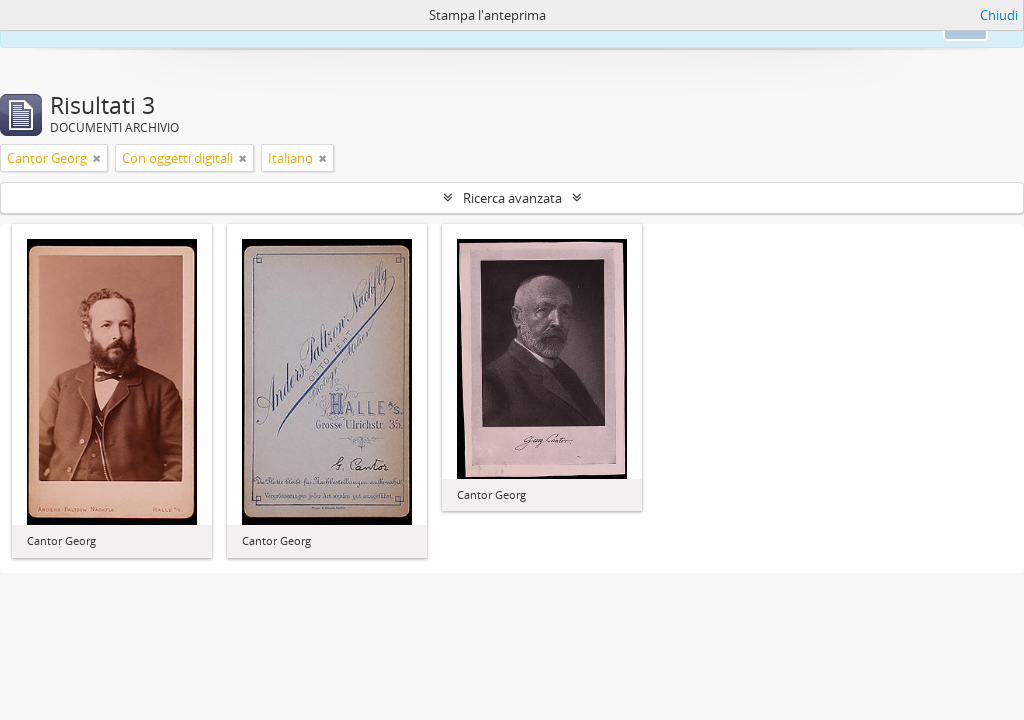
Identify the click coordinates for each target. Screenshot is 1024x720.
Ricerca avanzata (512, 198)
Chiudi (999, 15)
